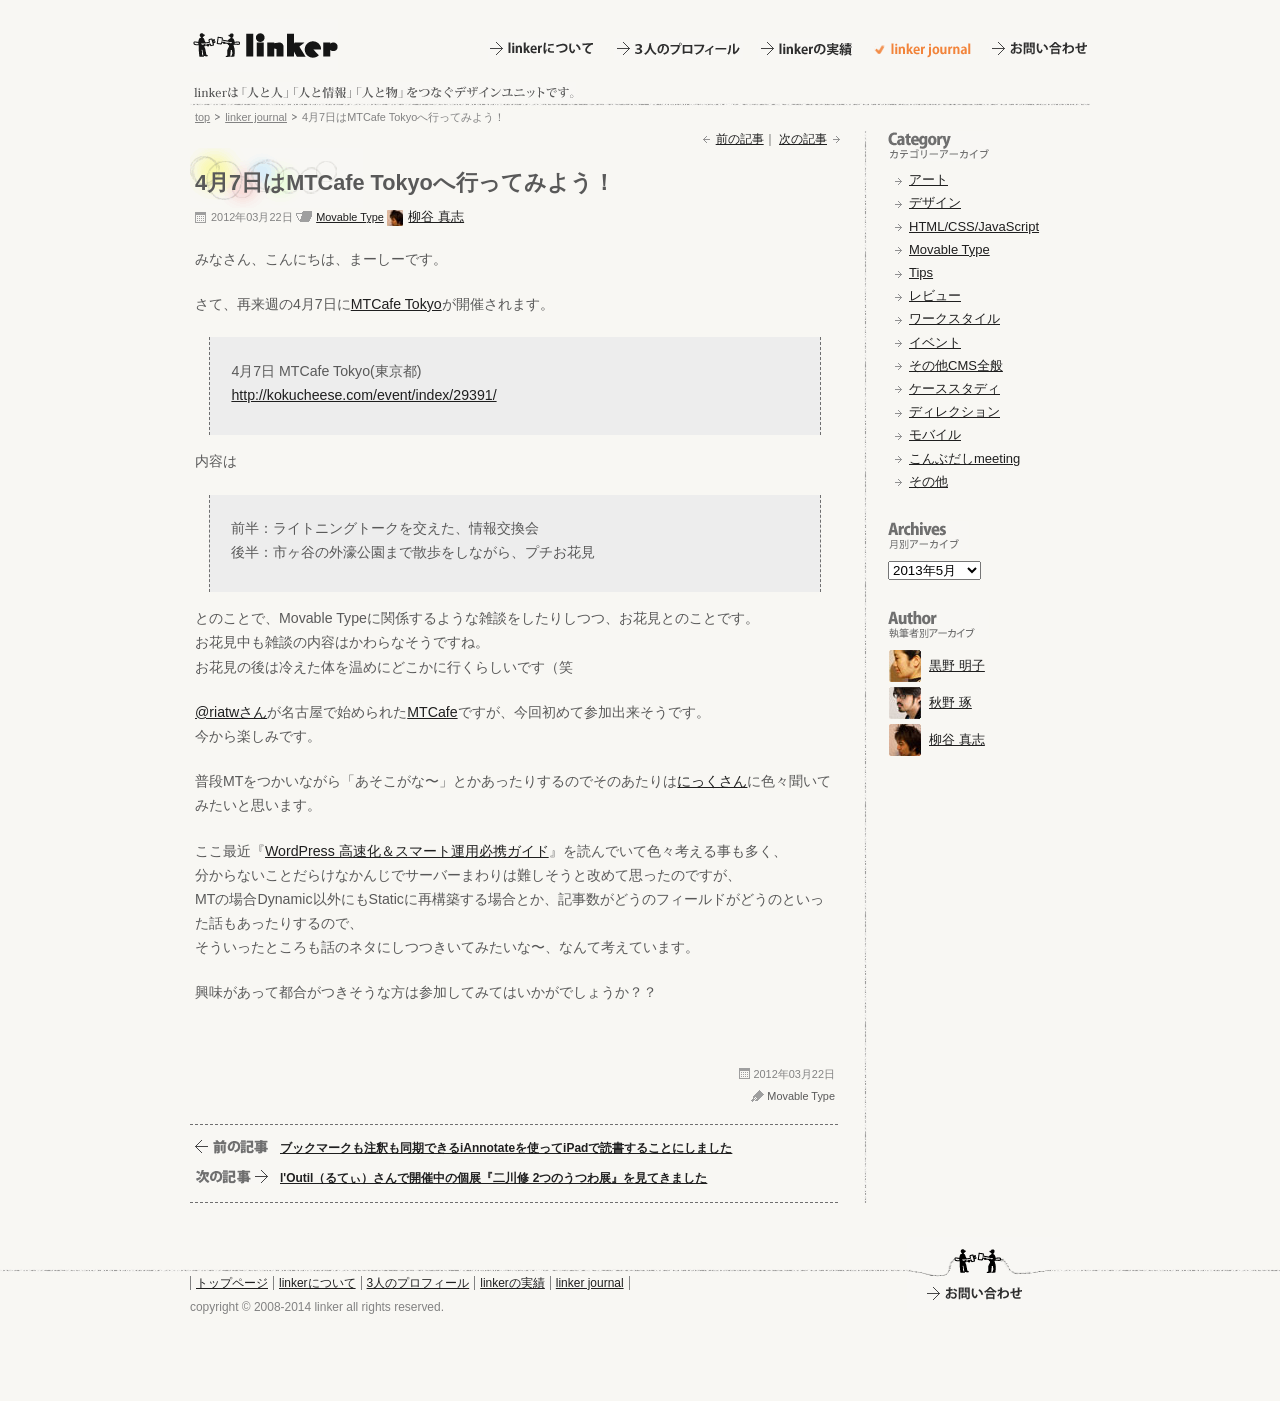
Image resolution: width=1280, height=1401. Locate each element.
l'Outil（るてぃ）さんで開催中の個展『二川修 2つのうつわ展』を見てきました (493, 1178)
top (202, 117)
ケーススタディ (954, 388)
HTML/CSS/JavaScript (974, 226)
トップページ (232, 1283)
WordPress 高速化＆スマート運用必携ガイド (407, 851)
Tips (921, 272)
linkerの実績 (512, 1283)
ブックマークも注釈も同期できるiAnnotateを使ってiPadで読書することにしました (506, 1148)
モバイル (935, 434)
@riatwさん (231, 712)
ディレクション (954, 411)
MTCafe (432, 712)
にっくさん (712, 781)
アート (928, 179)
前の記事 (740, 139)
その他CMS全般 (956, 365)
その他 (928, 481)
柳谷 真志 (436, 216)
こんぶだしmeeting (964, 458)
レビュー (935, 295)
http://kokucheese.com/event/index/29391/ (363, 395)
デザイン (935, 202)
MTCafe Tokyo (396, 304)
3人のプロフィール (418, 1283)
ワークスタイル (954, 318)
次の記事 (803, 139)
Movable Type (350, 217)
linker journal (256, 117)
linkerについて (317, 1283)
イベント (935, 342)
